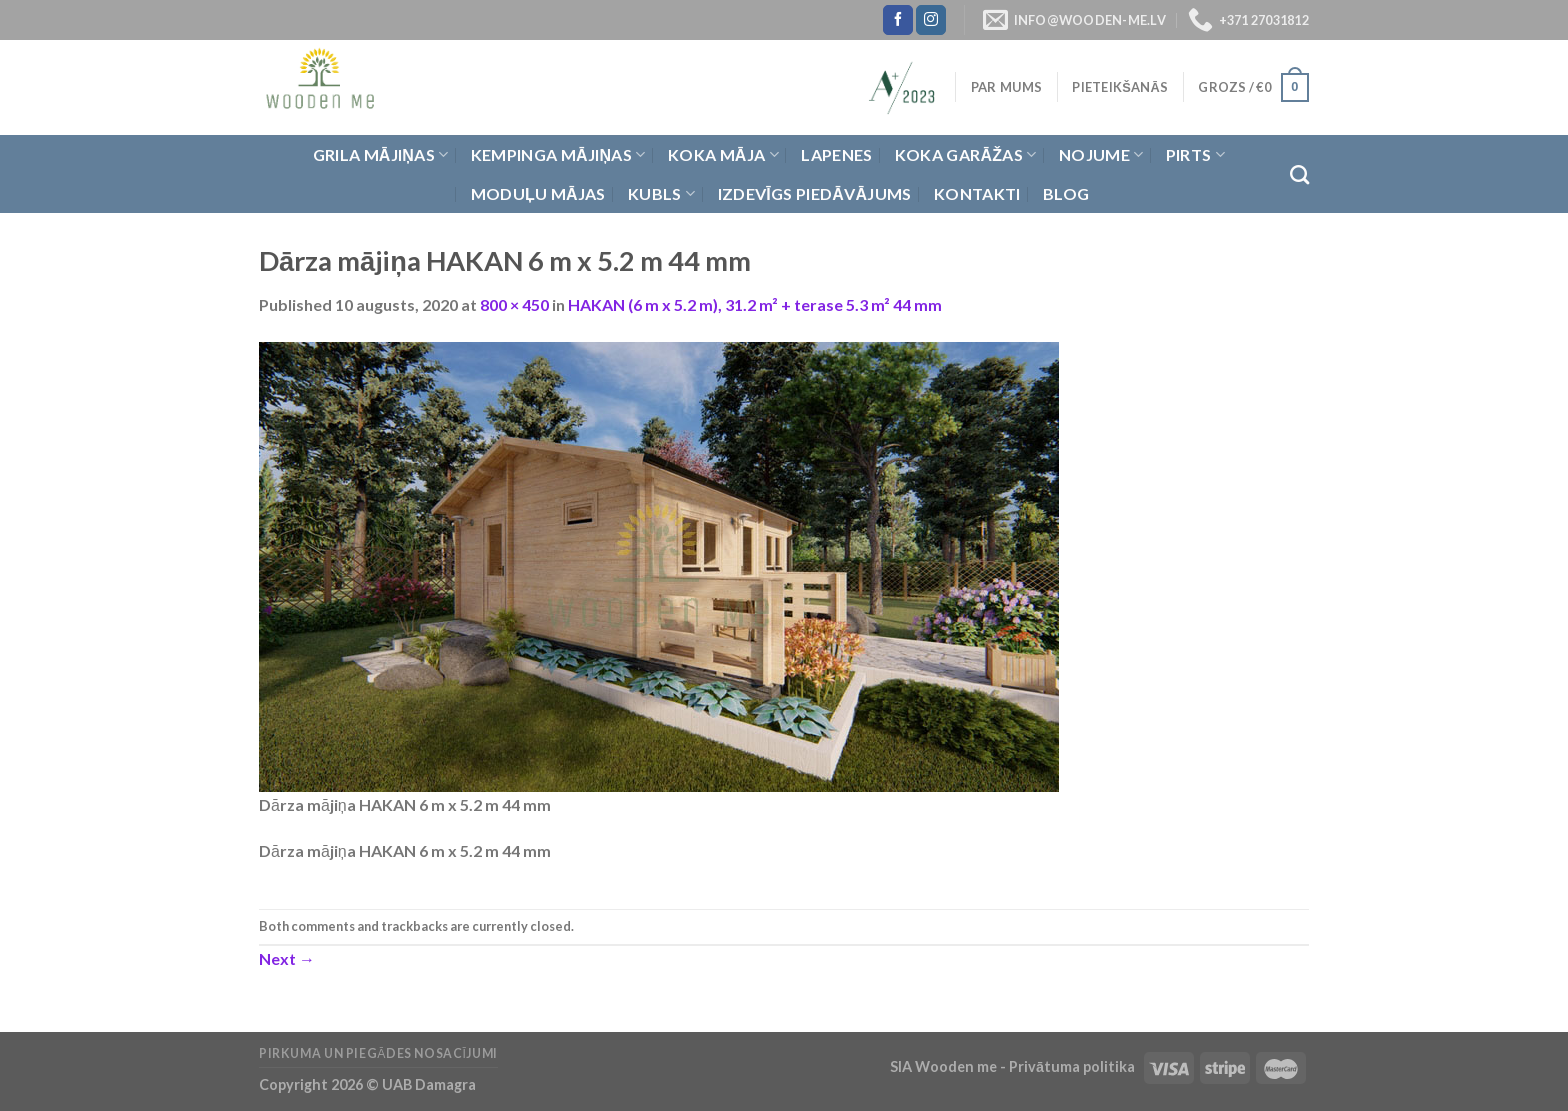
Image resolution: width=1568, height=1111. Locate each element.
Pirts (1195, 155)
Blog (1066, 193)
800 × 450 (514, 304)
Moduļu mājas (538, 193)
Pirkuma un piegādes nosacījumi (378, 1053)
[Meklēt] (1299, 174)
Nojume (1101, 155)
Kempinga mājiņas (558, 155)
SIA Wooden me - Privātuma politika (1014, 1066)
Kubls (661, 194)
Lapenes (836, 154)
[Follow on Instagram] (931, 20)
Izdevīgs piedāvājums (815, 193)
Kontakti (977, 193)
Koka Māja (723, 155)
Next (287, 958)
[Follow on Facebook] (898, 20)
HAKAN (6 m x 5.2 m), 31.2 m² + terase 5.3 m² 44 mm (755, 304)
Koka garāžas (966, 155)
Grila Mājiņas (381, 155)
